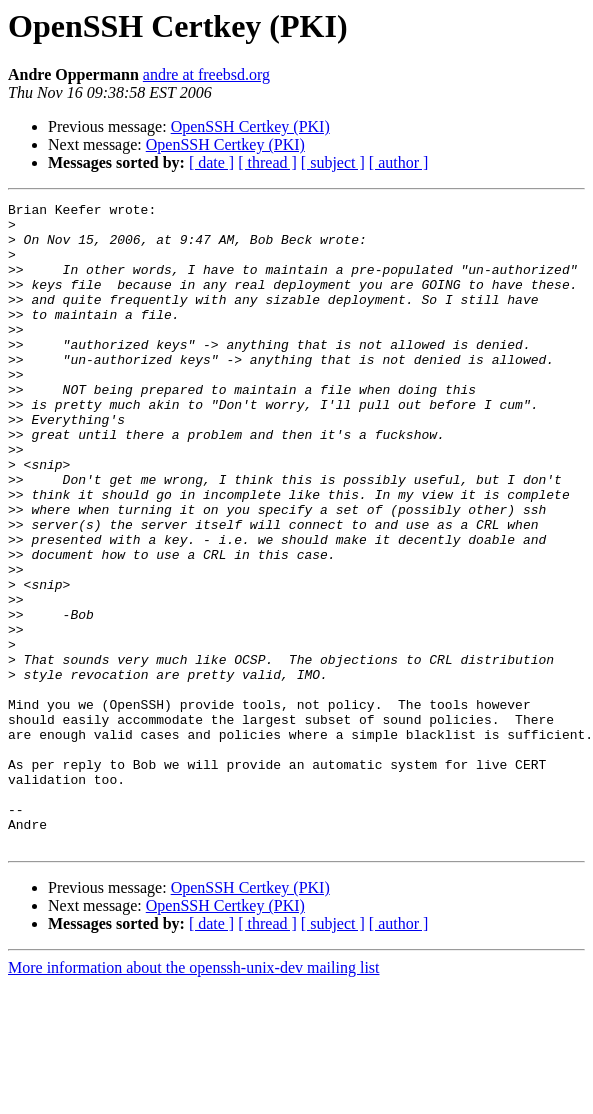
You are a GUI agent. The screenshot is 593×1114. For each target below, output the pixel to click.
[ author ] (399, 162)
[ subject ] (333, 162)
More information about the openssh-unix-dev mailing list (194, 1096)
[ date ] (211, 162)
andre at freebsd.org (206, 74)
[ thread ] (267, 162)
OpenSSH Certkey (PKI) (250, 126)
